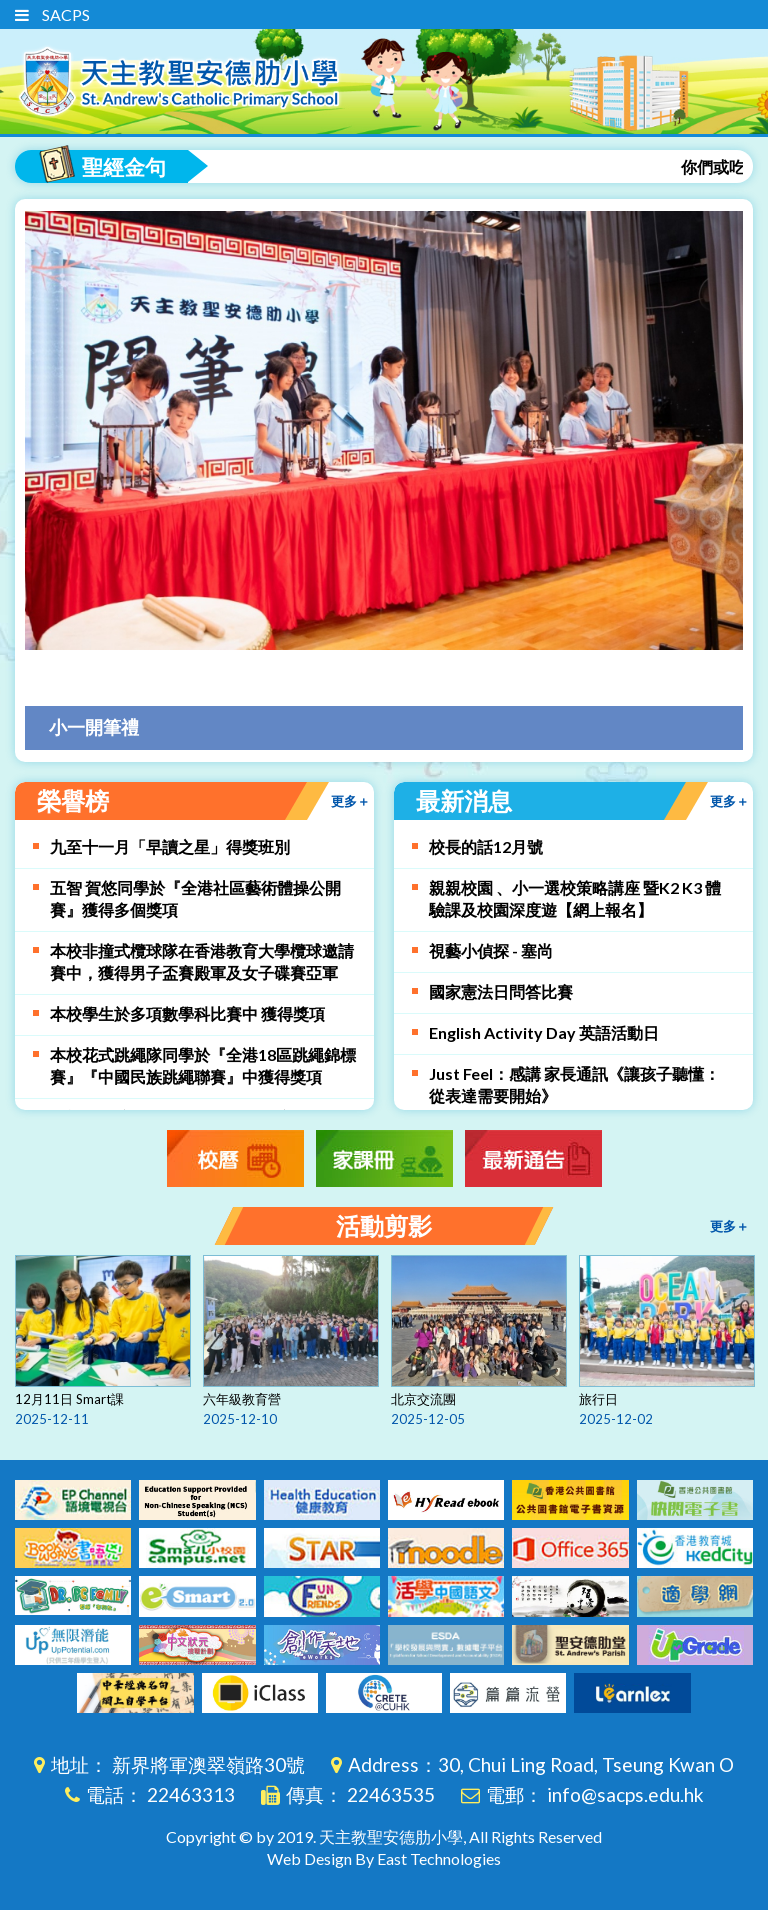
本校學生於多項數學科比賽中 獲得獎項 (187, 1013)
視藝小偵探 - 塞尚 (491, 950)
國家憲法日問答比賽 (501, 991)
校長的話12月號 (486, 846)
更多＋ (729, 801)
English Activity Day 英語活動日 (544, 1032)
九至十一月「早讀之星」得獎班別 (170, 846)
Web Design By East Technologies (384, 1858)
